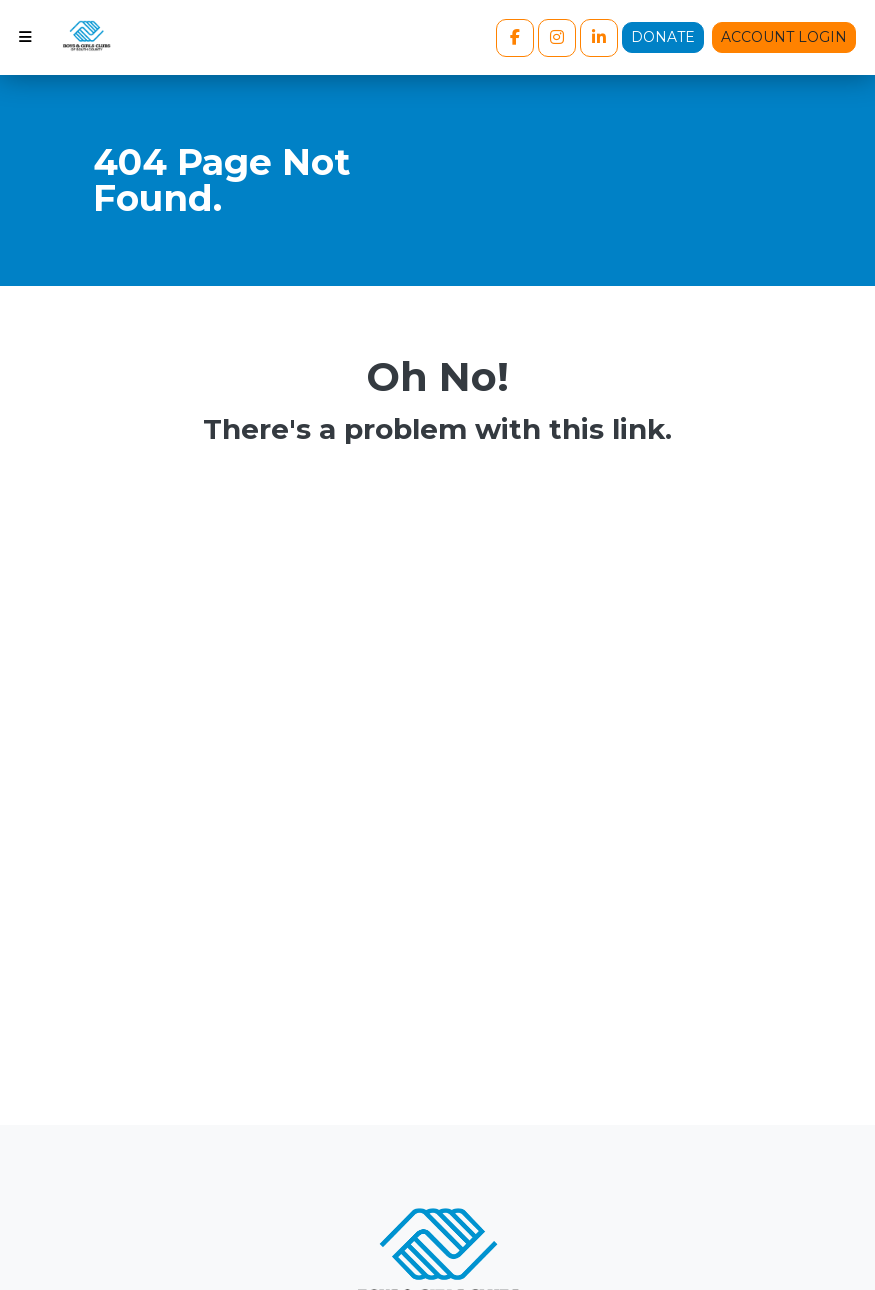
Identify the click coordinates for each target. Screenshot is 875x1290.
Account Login (784, 37)
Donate (663, 37)
